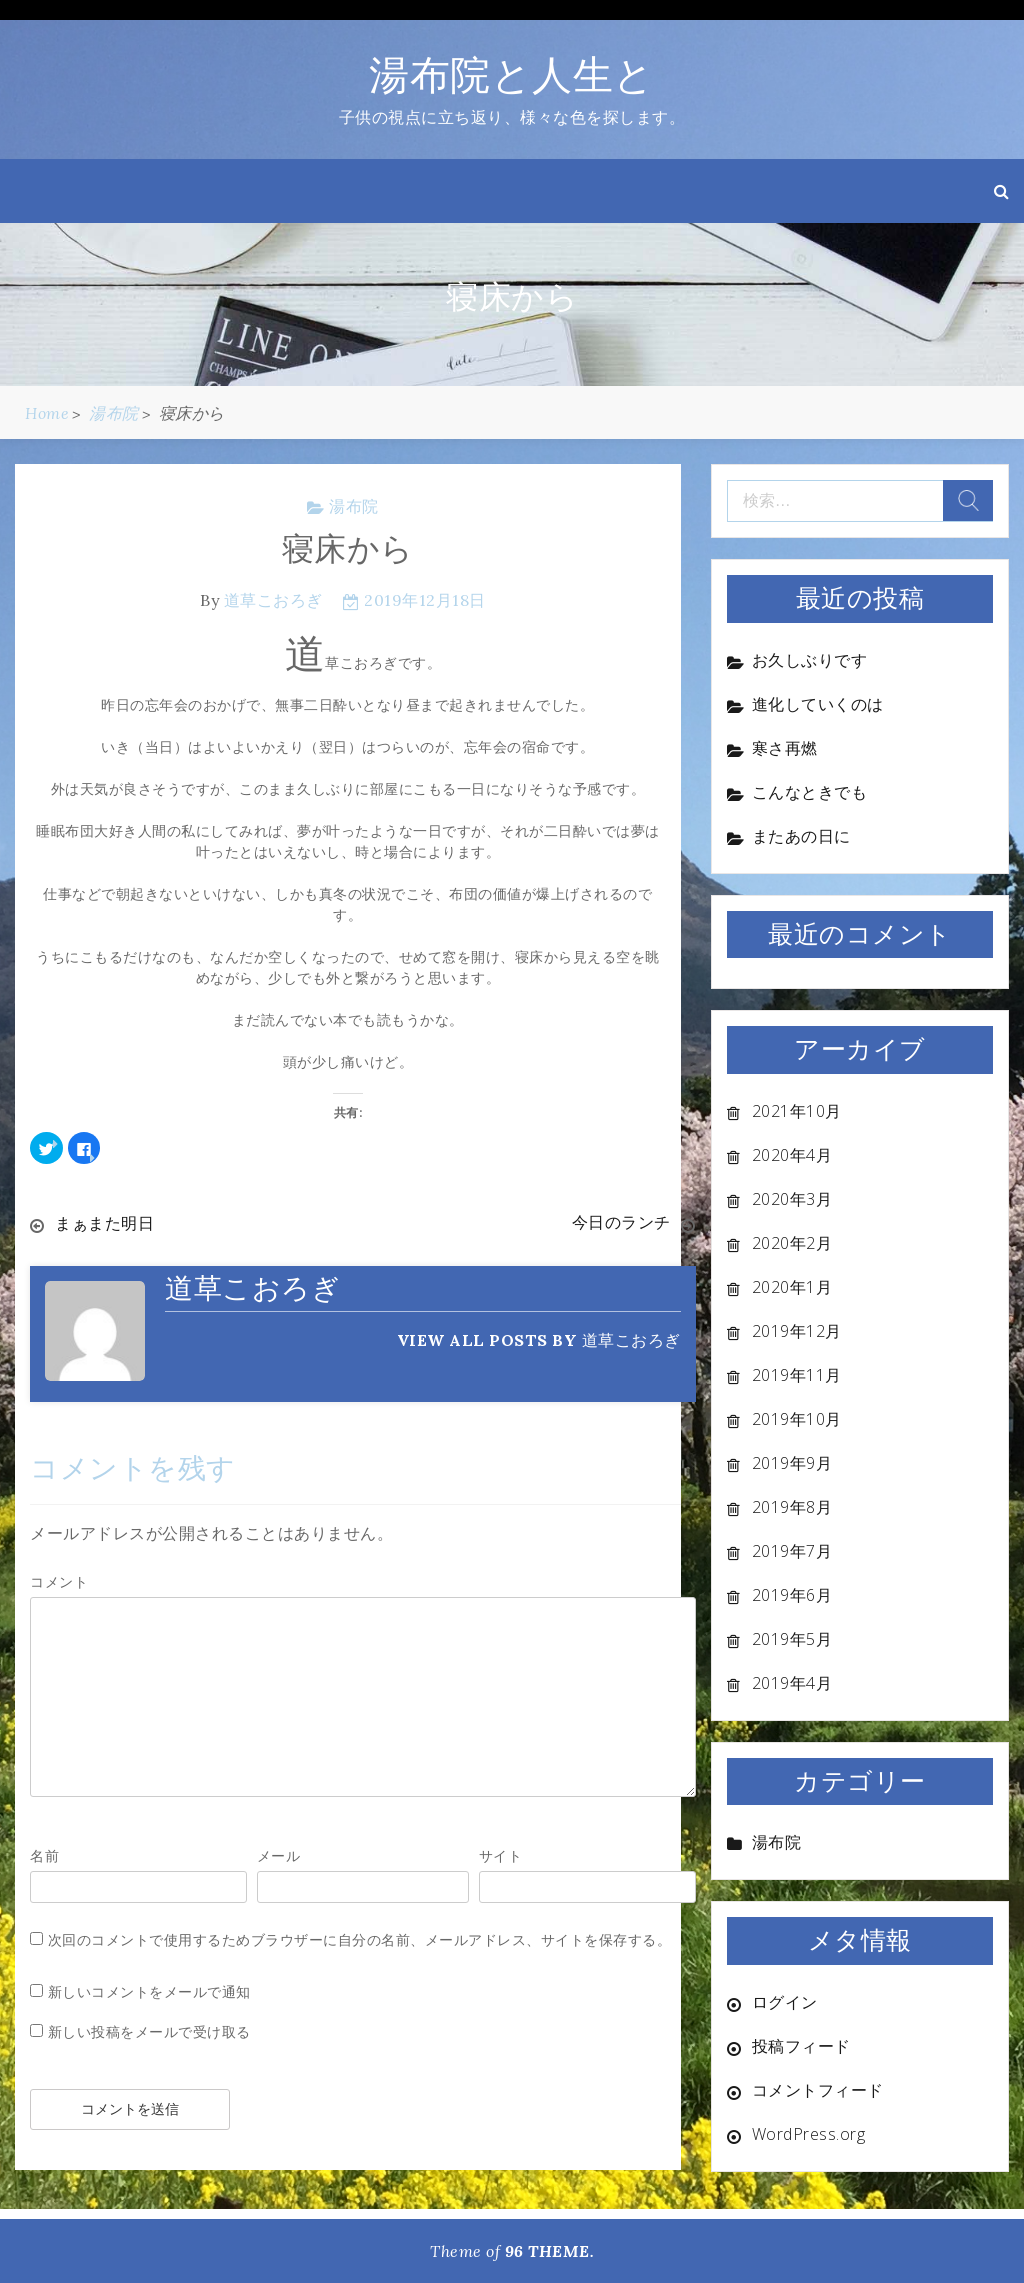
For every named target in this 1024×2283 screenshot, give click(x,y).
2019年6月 (792, 1595)
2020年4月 (792, 1155)
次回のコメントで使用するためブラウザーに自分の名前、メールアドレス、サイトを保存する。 (360, 1938)
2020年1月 (792, 1287)
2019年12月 (797, 1331)
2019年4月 (792, 1683)
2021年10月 (797, 1111)
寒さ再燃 (785, 748)
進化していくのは (818, 704)
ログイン (785, 2002)
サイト (501, 1854)
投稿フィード (801, 2046)
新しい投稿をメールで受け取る (149, 2030)
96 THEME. (550, 2251)
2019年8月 (792, 1507)
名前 (44, 1854)
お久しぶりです (810, 660)
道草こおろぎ (273, 600)
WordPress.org (809, 2134)
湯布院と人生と (512, 74)
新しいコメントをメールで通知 (149, 1990)
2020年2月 (792, 1243)
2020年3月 (792, 1199)
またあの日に (801, 836)
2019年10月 (797, 1419)
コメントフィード (818, 2090)
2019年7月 (792, 1551)
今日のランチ (621, 1223)
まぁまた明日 (104, 1223)
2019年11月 (797, 1375)
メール (279, 1854)
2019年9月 (792, 1463)
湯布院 (354, 506)
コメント (59, 1580)
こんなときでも (810, 792)
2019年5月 (792, 1639)
